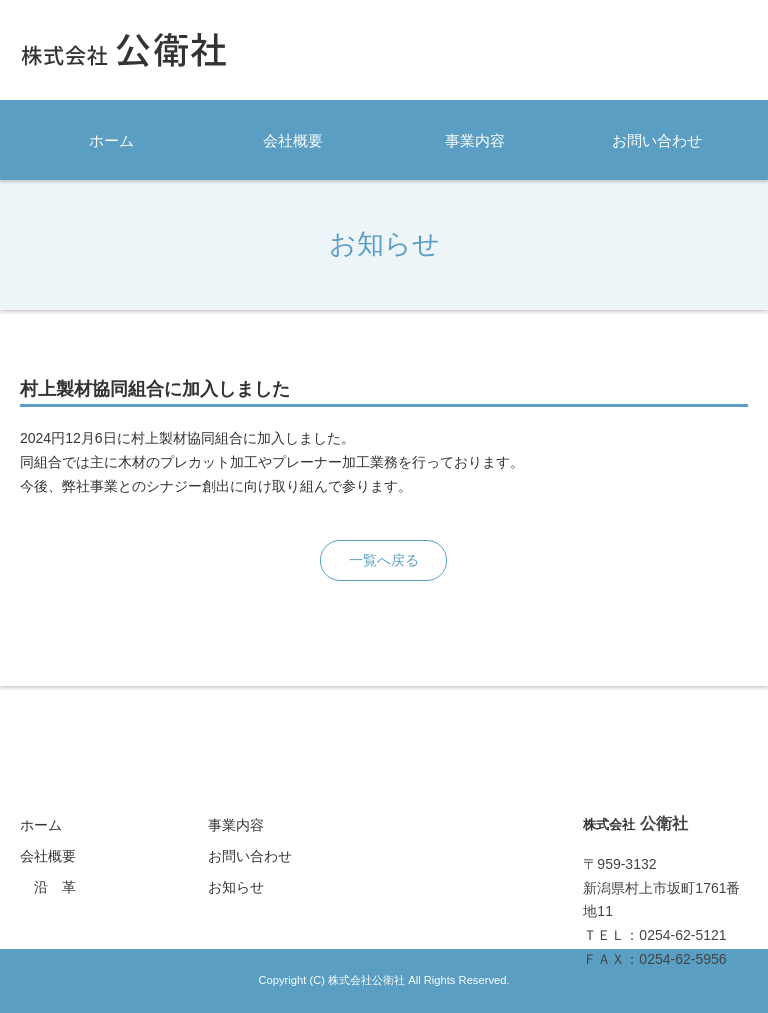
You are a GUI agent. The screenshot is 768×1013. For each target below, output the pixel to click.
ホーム (111, 140)
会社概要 (293, 140)
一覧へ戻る (384, 560)
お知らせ (236, 887)
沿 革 (55, 887)
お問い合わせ (657, 140)
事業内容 (475, 140)
